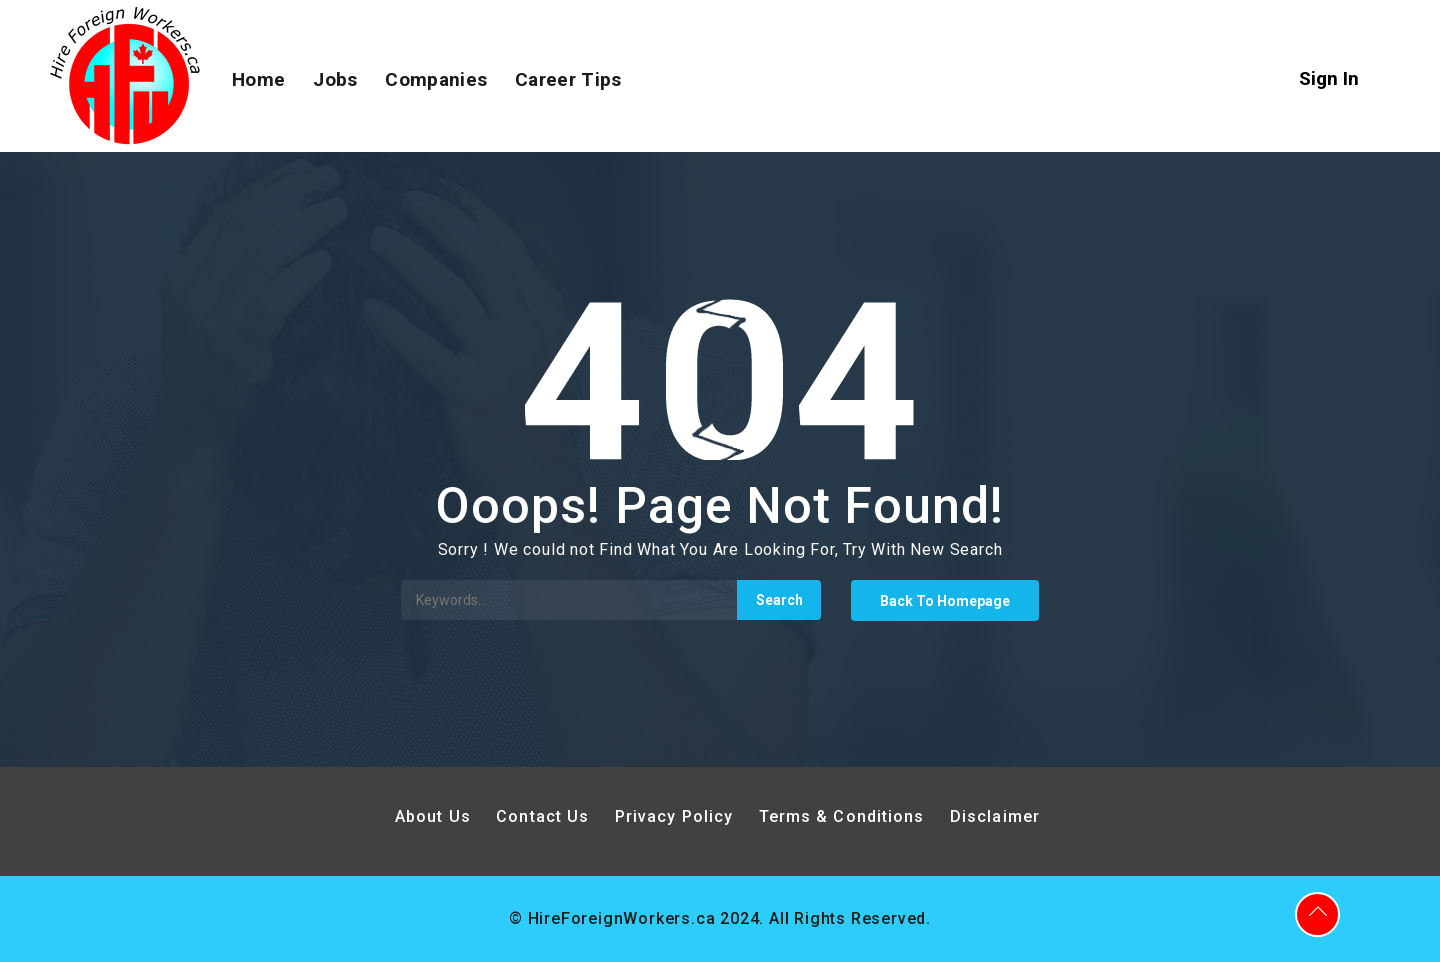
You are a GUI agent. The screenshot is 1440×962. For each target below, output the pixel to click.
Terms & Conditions (842, 816)
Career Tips (568, 79)
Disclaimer (995, 816)
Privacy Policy (677, 816)
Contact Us (542, 816)
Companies (436, 79)
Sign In (1329, 78)
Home (258, 79)
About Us (433, 816)
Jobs (335, 79)
